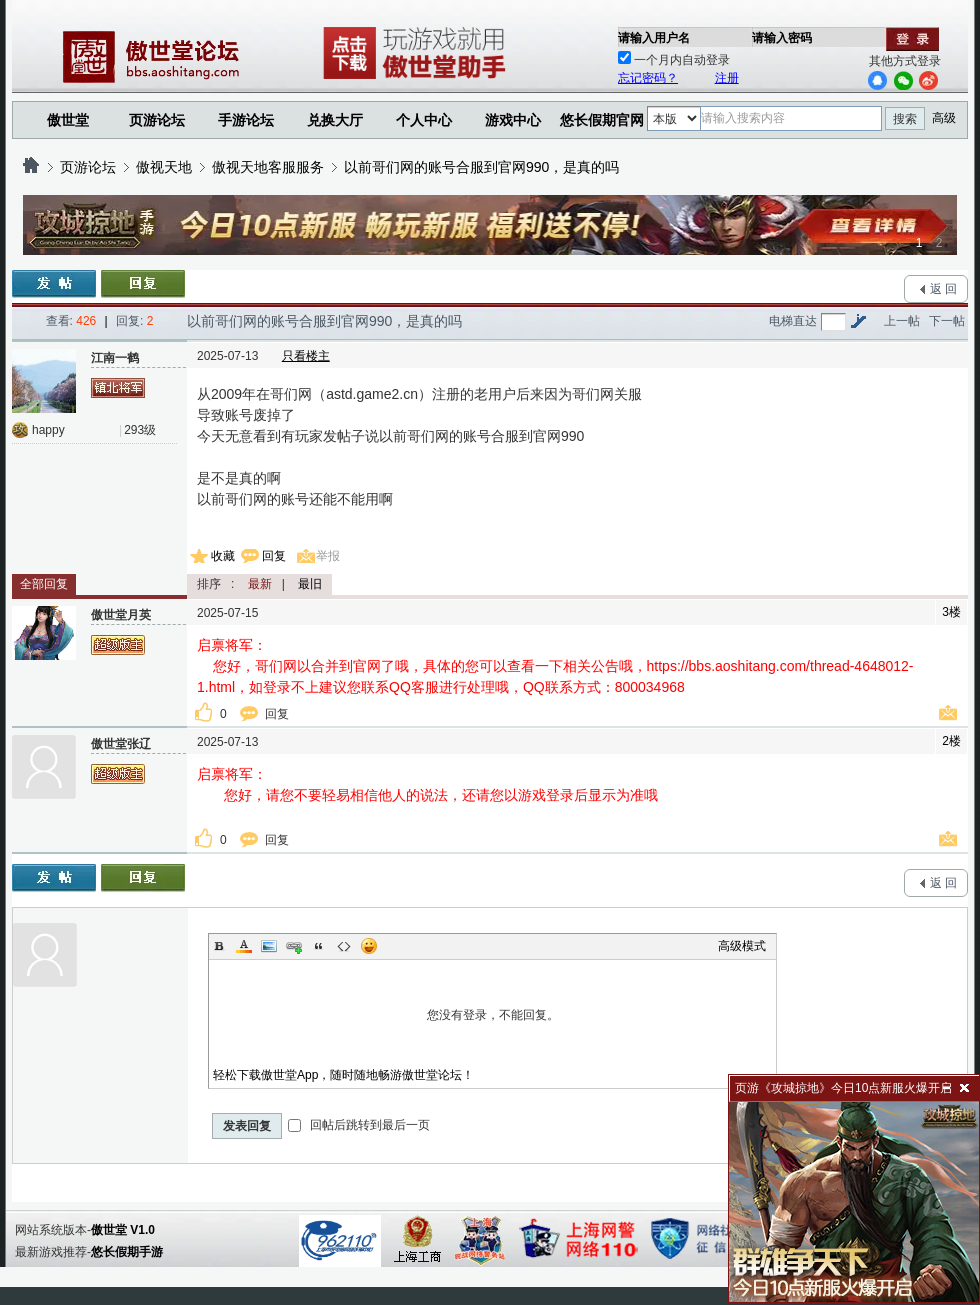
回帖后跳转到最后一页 (358, 1125)
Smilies (369, 946)
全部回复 (44, 584)
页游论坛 (157, 120)
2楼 (951, 741)
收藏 (223, 556)
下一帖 (947, 321)
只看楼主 (306, 356)
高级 (944, 118)
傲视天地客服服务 (268, 167)
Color (244, 946)
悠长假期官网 (602, 120)
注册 (727, 78)
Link (294, 946)
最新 (260, 584)
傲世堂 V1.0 (123, 1230)
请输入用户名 (654, 38)
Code (344, 946)
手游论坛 (246, 120)
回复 (274, 556)
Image (269, 946)
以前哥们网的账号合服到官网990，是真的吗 (481, 167)
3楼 (951, 612)
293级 (140, 430)
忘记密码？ (648, 78)
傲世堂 (68, 120)
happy (48, 430)
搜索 (905, 119)
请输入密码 (782, 38)
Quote (319, 946)
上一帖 (902, 321)
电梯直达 (793, 321)
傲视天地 (164, 167)
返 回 (943, 289)
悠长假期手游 (127, 1252)
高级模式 (742, 946)
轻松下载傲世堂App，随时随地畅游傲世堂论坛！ (343, 1075)
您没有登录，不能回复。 (492, 1015)
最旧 (310, 584)
